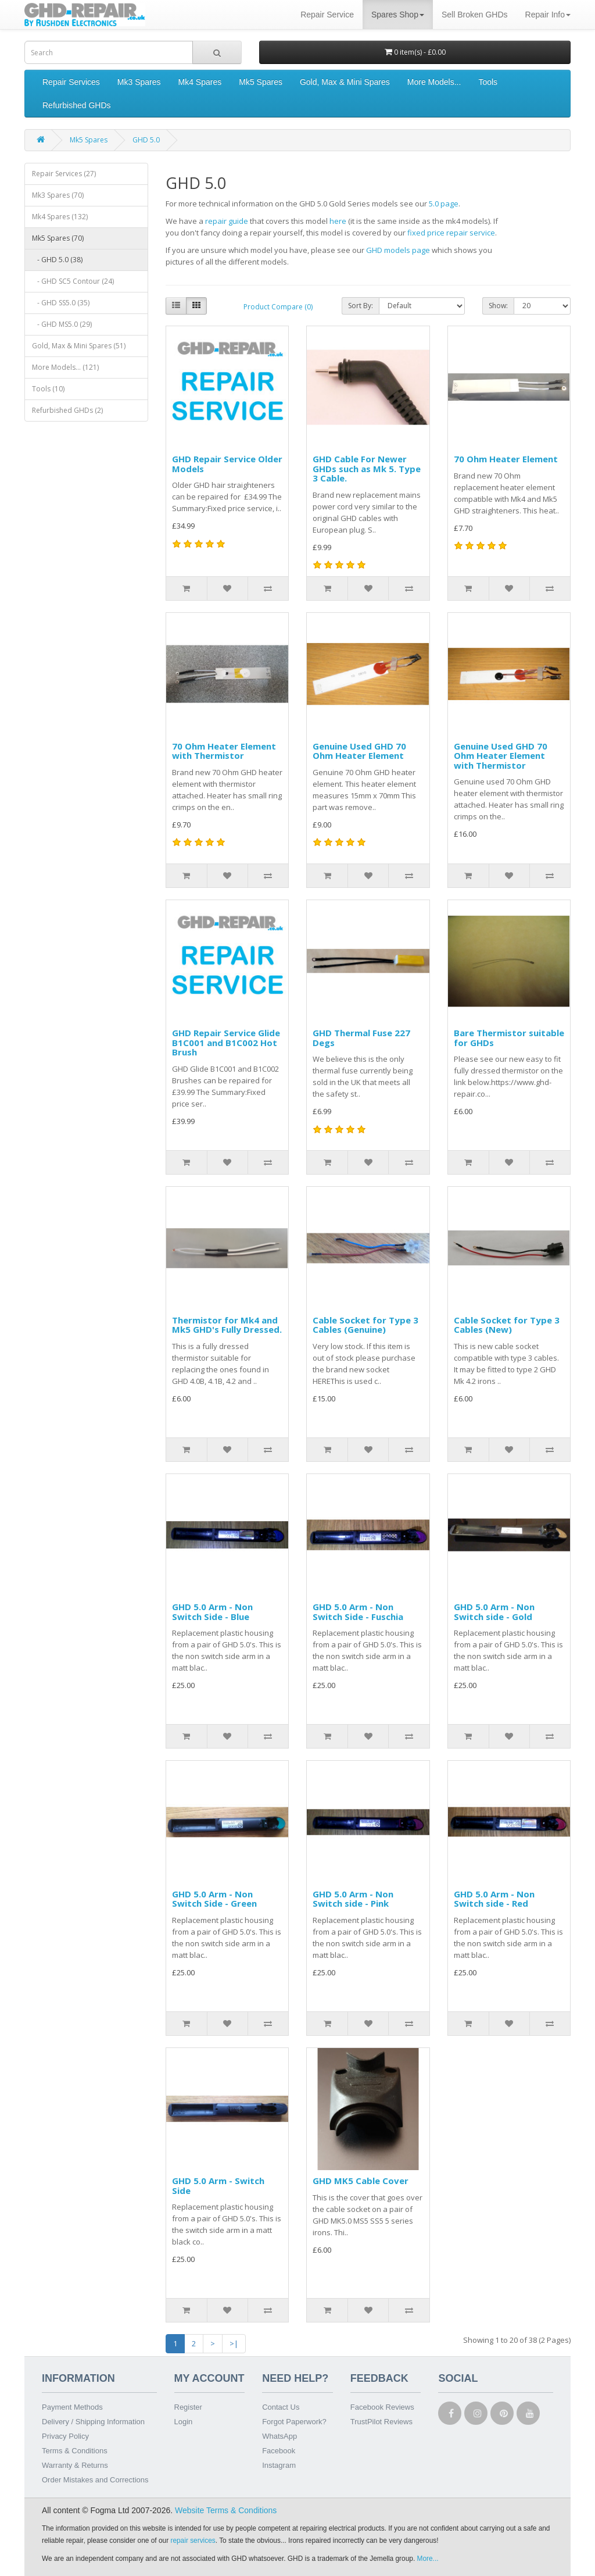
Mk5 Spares (260, 82)
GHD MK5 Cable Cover (360, 2180)
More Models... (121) (65, 367)
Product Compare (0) (278, 307)
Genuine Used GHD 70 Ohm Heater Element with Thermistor (500, 755)
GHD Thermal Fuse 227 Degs (361, 1037)
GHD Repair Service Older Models (227, 463)
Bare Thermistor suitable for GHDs (509, 1037)
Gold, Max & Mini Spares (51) (79, 346)
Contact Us (280, 2407)
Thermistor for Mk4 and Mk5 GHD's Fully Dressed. (227, 1325)
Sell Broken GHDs (475, 14)
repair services (192, 2540)
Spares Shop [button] (397, 14)
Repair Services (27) (64, 174)
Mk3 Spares (139, 82)
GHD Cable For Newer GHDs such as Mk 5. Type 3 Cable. (367, 468)
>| (234, 2343)
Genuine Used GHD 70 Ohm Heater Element (359, 751)
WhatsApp (279, 2436)
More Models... (434, 82)
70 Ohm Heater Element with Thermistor (224, 751)
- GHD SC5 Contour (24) (73, 281)
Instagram (279, 2465)
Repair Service (327, 14)
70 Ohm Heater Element (506, 459)
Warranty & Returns (75, 2465)
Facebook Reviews (382, 2407)
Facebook (278, 2450)
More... (428, 2558)
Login (183, 2421)
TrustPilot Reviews (381, 2421)
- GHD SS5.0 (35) (60, 303)
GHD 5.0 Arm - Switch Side (218, 2185)
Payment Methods (72, 2407)
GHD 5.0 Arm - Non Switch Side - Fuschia (358, 1611)
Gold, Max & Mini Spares (345, 82)
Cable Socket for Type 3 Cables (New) (507, 1325)
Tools (487, 82)
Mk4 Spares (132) (60, 217)
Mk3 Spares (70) (58, 195)
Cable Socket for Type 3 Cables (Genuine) (365, 1325)
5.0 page (443, 203)
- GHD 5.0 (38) (57, 260)
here (337, 221)
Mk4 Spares (200, 82)
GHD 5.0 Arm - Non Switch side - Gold (494, 1611)
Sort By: (360, 306)
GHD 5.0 (146, 140)
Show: (498, 306)
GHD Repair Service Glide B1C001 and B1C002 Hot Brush (226, 1042)
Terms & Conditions (74, 2450)
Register (188, 2407)
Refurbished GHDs (76, 105)
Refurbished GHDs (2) (67, 410)
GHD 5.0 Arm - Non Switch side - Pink (353, 1899)
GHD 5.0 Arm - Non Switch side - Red (494, 1899)
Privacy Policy (65, 2436)
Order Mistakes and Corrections (95, 2479)
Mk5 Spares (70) (58, 238)
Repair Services (71, 82)
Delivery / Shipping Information (93, 2421)
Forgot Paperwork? (294, 2421)
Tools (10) (48, 389)
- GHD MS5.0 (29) (62, 324)
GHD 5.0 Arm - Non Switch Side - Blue (212, 1611)
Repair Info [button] (548, 14)
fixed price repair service (451, 232)
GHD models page (398, 250)
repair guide (226, 221)
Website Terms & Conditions (226, 2510)
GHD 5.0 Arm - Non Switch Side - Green (214, 1899)
